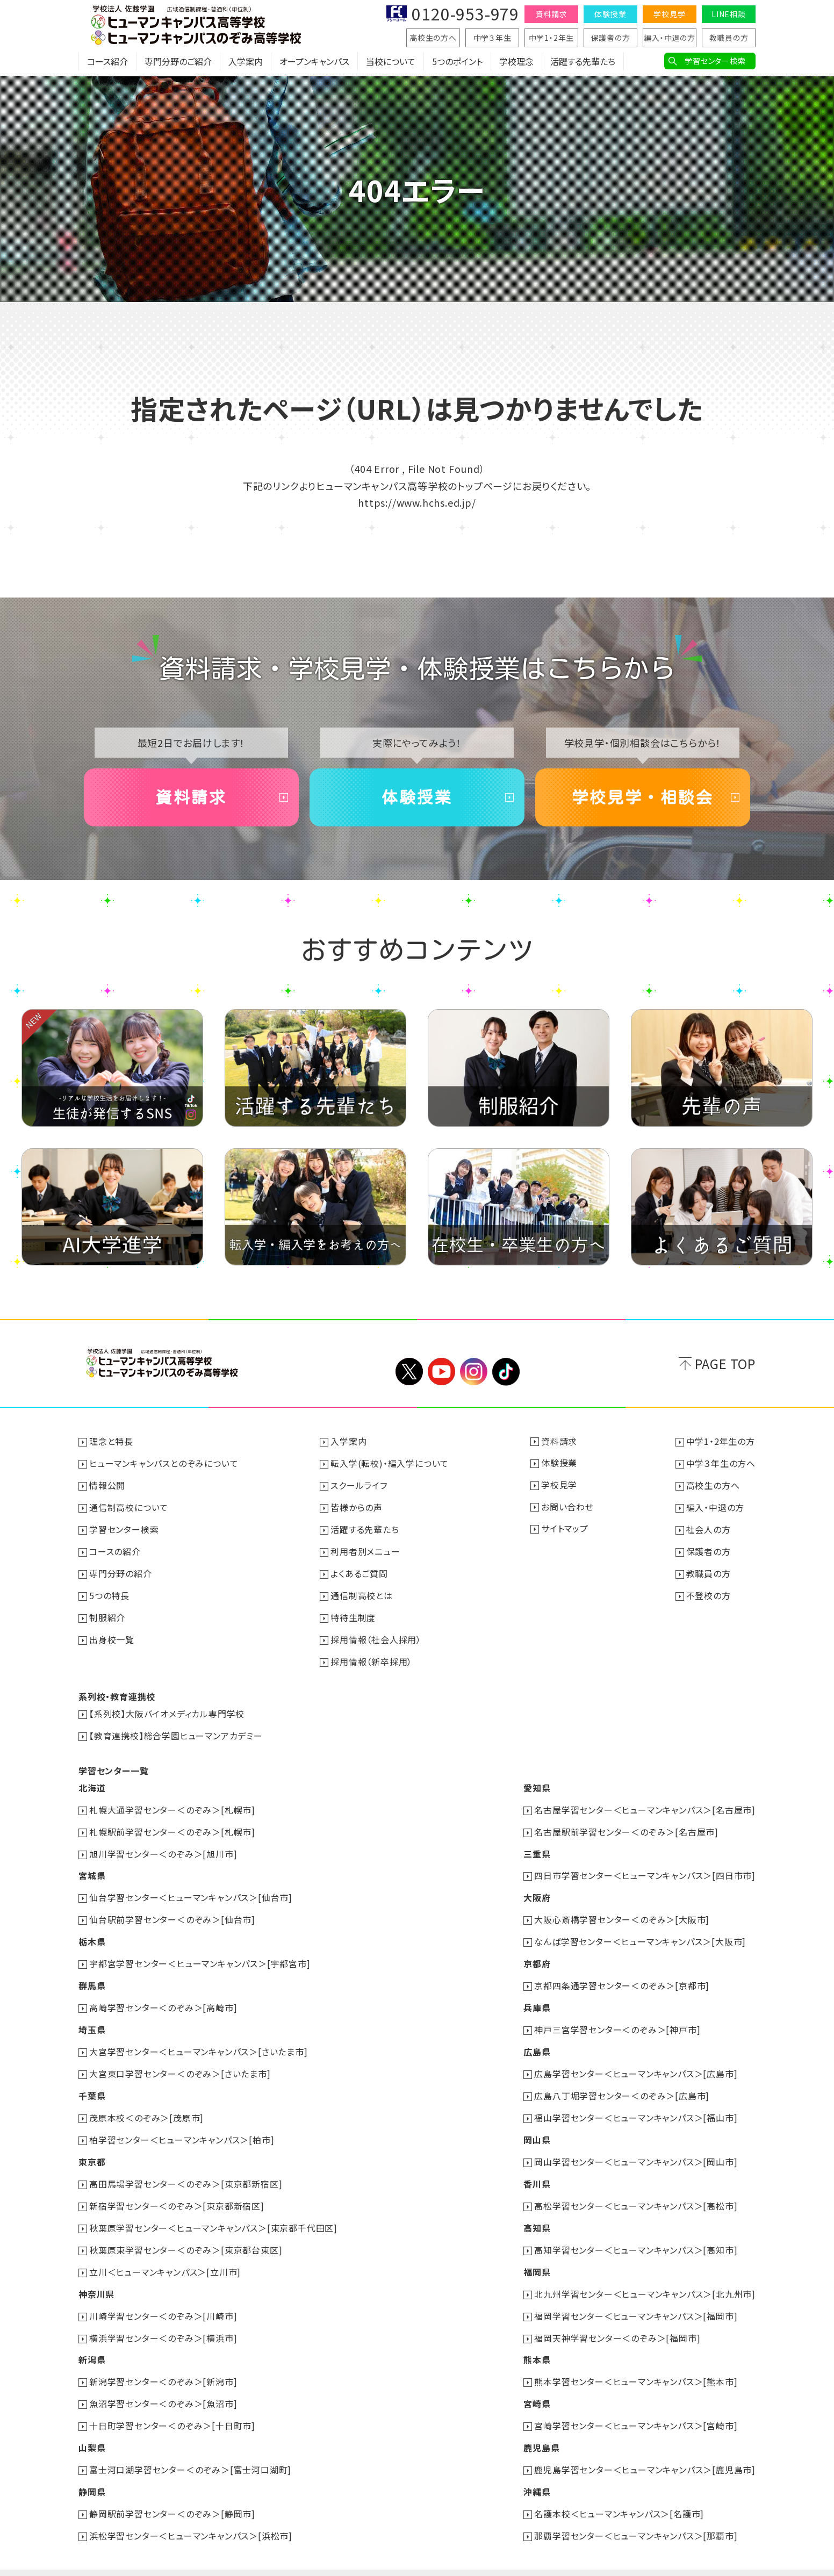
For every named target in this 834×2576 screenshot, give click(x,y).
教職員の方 (729, 37)
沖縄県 (536, 2469)
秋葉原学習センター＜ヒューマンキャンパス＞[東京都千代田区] (213, 2211)
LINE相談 (728, 14)
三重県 (536, 1845)
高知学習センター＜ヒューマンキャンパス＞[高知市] (635, 2232)
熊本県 (536, 2340)
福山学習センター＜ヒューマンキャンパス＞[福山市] (635, 2103)
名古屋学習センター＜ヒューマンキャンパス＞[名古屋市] (645, 1802)
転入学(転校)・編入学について (389, 1463)
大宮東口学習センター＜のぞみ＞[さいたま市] (180, 2060)
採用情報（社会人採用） (375, 1635)
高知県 (536, 2211)
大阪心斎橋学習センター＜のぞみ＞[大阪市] (621, 1910)
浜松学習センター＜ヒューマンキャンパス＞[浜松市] (190, 2512)
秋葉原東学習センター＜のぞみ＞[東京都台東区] (185, 2232)
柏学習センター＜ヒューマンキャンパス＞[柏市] (181, 2125)
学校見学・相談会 (643, 797)
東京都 (91, 2146)
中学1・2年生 (551, 37)
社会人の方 (708, 1527)
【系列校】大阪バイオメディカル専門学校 (167, 1708)
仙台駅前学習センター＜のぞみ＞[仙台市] (172, 1910)
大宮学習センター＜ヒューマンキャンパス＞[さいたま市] (198, 2039)
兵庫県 (536, 1996)
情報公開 (107, 1484)
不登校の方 (708, 1592)
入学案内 (245, 61)
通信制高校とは (361, 1592)
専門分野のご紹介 (178, 61)
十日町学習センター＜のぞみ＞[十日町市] (172, 2404)
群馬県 (91, 1974)
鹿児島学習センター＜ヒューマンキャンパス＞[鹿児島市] (645, 2447)
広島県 (536, 2039)
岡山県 (536, 2125)
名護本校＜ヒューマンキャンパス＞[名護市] (619, 2490)
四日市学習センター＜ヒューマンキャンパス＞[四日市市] (645, 1867)
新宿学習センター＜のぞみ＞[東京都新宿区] (176, 2189)
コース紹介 (107, 61)
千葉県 (91, 2082)
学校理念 (516, 61)
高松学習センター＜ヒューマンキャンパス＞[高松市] (635, 2189)
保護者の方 (610, 37)
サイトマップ (564, 1527)
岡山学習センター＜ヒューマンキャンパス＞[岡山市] (635, 2146)
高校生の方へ (433, 37)
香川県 (536, 2168)
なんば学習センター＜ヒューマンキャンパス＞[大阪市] (640, 1931)
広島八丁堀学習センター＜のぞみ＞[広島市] (621, 2082)
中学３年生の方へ (721, 1463)
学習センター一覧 (113, 1764)
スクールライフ (358, 1484)
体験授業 (610, 14)
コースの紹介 (115, 1549)
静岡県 (91, 2469)
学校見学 (669, 14)
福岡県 (536, 2254)
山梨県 (91, 2426)
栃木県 (91, 1931)
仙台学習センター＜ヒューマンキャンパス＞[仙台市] (190, 1888)
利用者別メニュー (365, 1549)
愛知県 (536, 1781)
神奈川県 (96, 2275)
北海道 (91, 1781)
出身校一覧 (111, 1635)
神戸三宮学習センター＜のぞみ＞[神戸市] (617, 2017)
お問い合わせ (567, 1506)
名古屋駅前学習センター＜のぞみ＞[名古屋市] (626, 1824)
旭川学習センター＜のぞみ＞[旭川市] (163, 1845)
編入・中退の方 (669, 37)
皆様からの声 (356, 1506)
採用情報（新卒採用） (371, 1656)
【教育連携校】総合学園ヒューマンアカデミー (176, 1729)
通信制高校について (128, 1506)
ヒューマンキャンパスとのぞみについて (163, 1463)
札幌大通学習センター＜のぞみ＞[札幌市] (172, 1802)
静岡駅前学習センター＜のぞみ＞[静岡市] (172, 2490)
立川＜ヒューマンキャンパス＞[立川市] (165, 2254)
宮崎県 (536, 2383)
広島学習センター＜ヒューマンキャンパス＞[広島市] (635, 2060)
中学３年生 (492, 37)
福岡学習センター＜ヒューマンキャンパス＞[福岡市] (635, 2297)
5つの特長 (109, 1592)
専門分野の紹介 (120, 1570)
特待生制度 (353, 1613)
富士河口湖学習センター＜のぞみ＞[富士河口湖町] (190, 2447)
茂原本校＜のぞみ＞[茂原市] (146, 2103)
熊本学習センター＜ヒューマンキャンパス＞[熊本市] (635, 2361)
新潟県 (91, 2340)
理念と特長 (111, 1441)
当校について (390, 61)
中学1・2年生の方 (720, 1441)
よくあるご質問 (359, 1570)
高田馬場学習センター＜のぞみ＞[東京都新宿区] (185, 2168)
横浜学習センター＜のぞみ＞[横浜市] (163, 2318)
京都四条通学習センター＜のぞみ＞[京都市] (621, 1974)
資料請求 (551, 14)
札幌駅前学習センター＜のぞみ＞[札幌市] (172, 1824)
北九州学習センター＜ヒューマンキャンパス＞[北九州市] (645, 2275)
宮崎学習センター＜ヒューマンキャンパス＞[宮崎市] (635, 2404)
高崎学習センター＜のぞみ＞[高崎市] (163, 1996)
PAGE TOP (725, 1364)
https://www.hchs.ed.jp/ (417, 502)
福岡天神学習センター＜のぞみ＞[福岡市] (617, 2318)
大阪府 (536, 1888)
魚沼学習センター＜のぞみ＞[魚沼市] (163, 2383)
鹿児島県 (541, 2426)
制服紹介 (107, 1613)
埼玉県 (91, 2017)
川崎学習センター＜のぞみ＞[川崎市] (163, 2297)
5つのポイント (457, 61)
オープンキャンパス (314, 61)
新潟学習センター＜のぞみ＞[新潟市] (163, 2361)
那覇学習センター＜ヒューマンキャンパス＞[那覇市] (635, 2512)
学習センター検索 (715, 60)
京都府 (536, 1953)
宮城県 (91, 1867)
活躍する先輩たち (582, 61)
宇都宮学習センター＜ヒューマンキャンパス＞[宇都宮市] (200, 1953)
